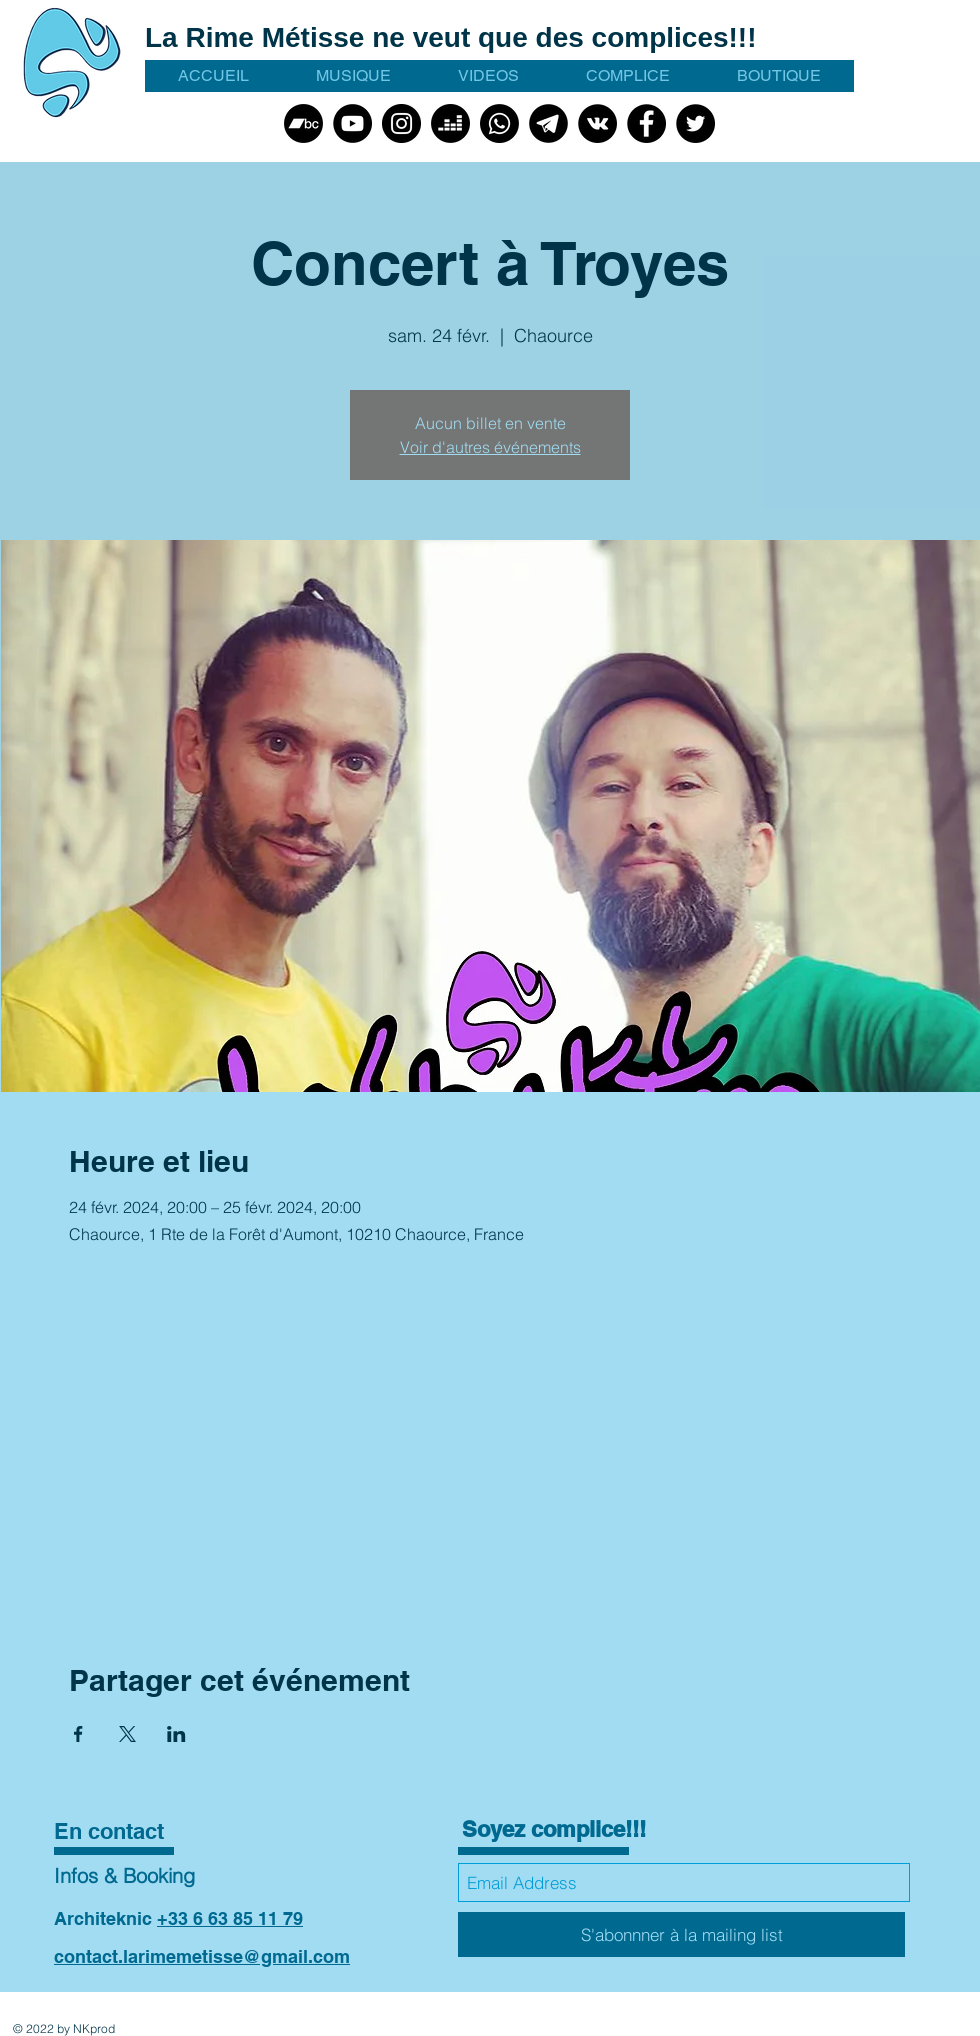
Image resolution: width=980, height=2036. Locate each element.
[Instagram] (401, 123)
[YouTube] (352, 123)
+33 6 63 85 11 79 (230, 1918)
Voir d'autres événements (490, 447)
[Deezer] (450, 123)
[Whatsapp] (499, 123)
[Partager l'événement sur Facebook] (78, 1734)
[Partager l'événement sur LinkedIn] (176, 1734)
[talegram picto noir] (548, 123)
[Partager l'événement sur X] (127, 1734)
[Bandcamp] (303, 123)
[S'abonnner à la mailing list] (681, 1934)
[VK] (597, 123)
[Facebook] (646, 123)
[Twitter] (695, 123)
